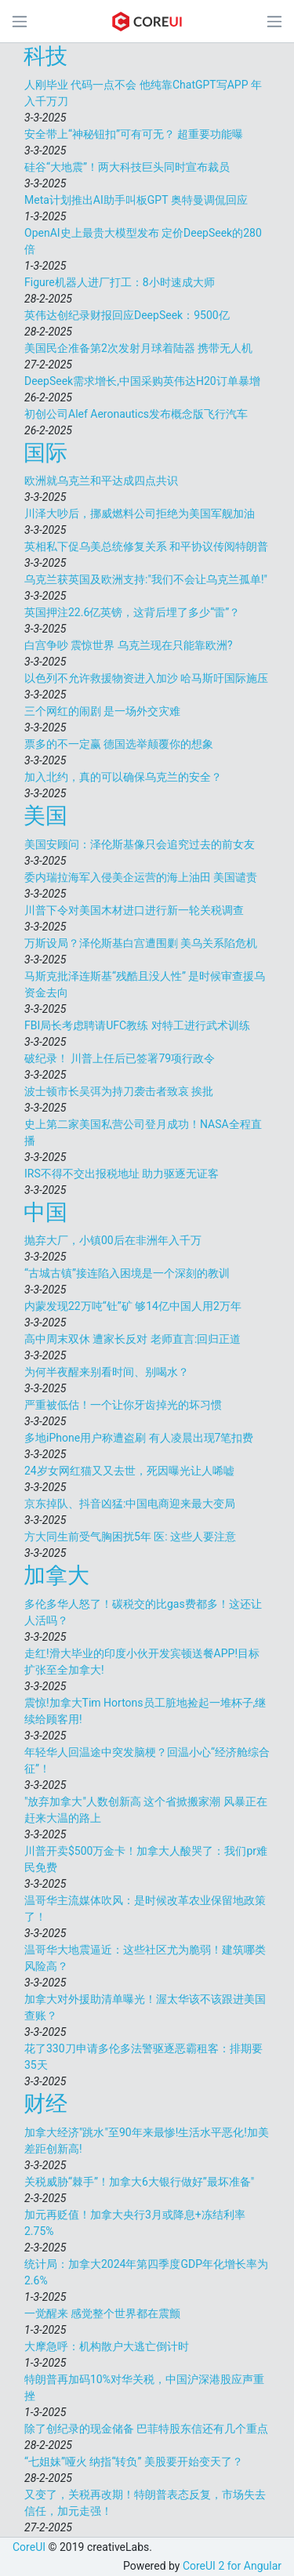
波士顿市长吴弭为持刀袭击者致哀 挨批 (118, 1091)
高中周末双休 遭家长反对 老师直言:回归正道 (132, 1339)
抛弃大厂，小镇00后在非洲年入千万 (112, 1240)
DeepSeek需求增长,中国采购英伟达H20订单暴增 (142, 381)
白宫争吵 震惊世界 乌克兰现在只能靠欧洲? (128, 645)
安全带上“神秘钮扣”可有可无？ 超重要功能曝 (133, 134)
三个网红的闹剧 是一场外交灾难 (102, 711)
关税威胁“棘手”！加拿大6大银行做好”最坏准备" (139, 2181)
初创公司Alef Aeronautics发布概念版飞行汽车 (136, 414)
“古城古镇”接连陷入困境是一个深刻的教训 (127, 1273)
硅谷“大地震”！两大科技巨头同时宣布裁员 (127, 167)
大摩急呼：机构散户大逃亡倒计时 (106, 2346)
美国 (45, 816)
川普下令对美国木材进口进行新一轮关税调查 (134, 910)
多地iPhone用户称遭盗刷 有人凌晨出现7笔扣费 (138, 1437)
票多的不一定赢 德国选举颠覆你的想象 (118, 744)
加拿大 (56, 1575)
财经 (45, 2104)
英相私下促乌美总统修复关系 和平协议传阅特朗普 (146, 546)
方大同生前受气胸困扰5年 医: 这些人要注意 (130, 1536)
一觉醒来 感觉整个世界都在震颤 (102, 2313)
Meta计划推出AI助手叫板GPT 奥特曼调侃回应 (136, 200)
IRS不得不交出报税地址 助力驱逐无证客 (121, 1173)
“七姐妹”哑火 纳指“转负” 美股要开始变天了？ (133, 2461)
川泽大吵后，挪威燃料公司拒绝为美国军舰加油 (139, 513)
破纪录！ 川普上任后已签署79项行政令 (119, 1058)
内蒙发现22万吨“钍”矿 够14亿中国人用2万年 (132, 1306)
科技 (45, 56)
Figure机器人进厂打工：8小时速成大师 (119, 282)
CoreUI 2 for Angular (232, 2566)
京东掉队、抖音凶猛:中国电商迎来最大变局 (129, 1503)
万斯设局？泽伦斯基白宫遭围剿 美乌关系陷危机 (140, 943)
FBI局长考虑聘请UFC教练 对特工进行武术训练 (137, 1025)
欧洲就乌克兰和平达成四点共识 (101, 480)
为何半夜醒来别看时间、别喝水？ (106, 1372)
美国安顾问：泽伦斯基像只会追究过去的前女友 (139, 844)
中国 (45, 1212)
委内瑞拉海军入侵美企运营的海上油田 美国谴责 (140, 877)
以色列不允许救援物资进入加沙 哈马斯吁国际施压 (146, 678)
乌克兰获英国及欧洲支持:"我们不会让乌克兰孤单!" (145, 579)
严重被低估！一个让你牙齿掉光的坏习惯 (123, 1405)
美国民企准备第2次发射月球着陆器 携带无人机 (138, 348)
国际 (45, 453)
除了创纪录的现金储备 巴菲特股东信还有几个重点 (146, 2428)
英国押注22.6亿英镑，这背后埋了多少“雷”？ (132, 612)
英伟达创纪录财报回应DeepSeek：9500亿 (127, 315)
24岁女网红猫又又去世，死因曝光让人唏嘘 (129, 1470)
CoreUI (29, 2547)
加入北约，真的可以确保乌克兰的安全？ (123, 777)
